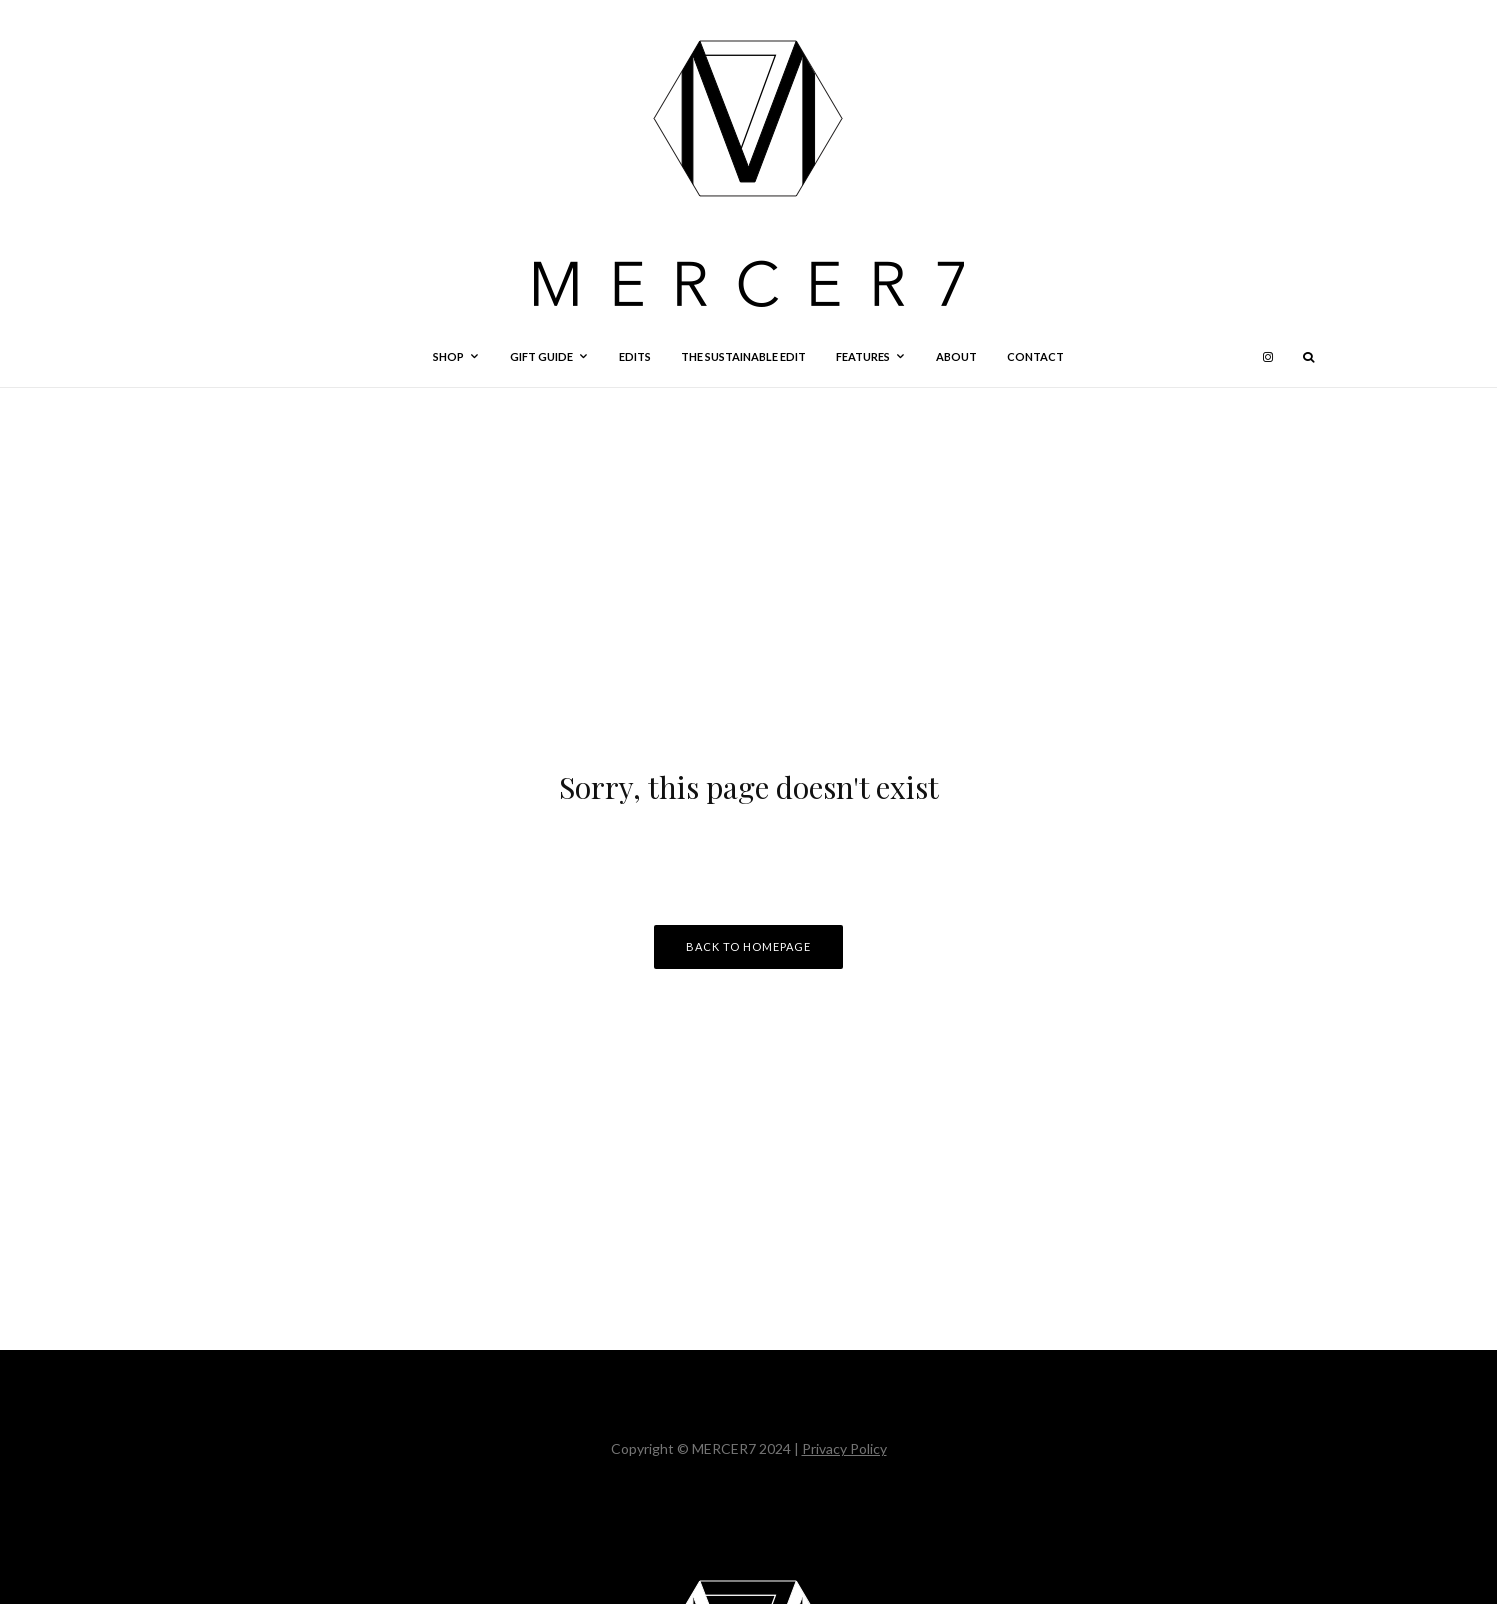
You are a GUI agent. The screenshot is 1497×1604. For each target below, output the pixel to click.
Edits (635, 356)
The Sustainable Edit (743, 356)
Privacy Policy (844, 1448)
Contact (1035, 356)
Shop (448, 356)
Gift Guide (541, 356)
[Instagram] (1268, 357)
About (956, 356)
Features (863, 356)
